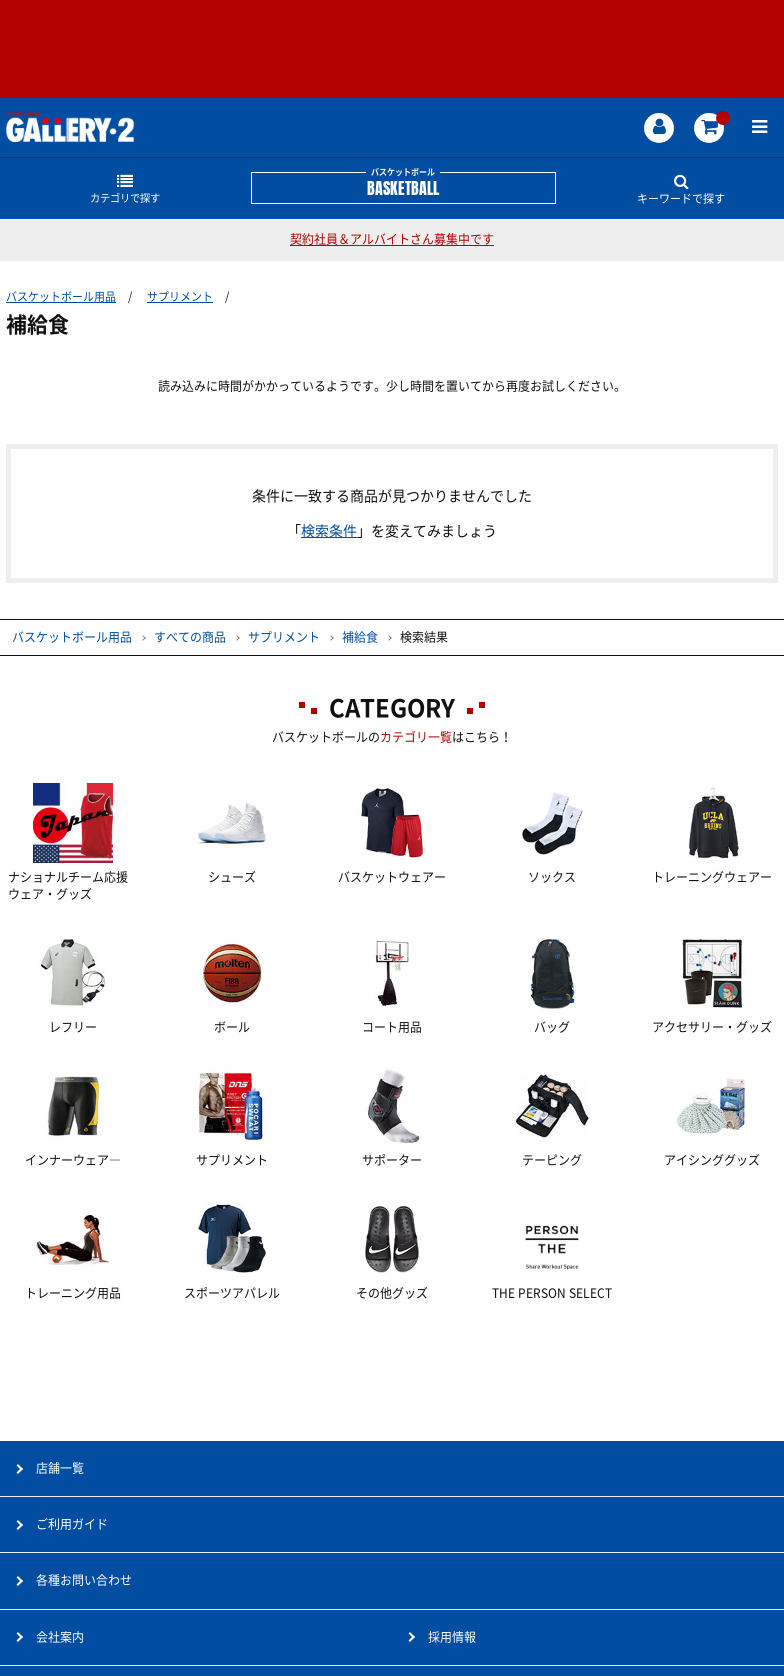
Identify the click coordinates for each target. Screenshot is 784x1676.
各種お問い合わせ (84, 1580)
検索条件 (329, 531)
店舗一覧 (60, 1468)
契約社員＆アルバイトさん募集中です (392, 239)
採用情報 (452, 1637)
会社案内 (60, 1637)
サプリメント (180, 296)
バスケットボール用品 (61, 296)
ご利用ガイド (72, 1524)
